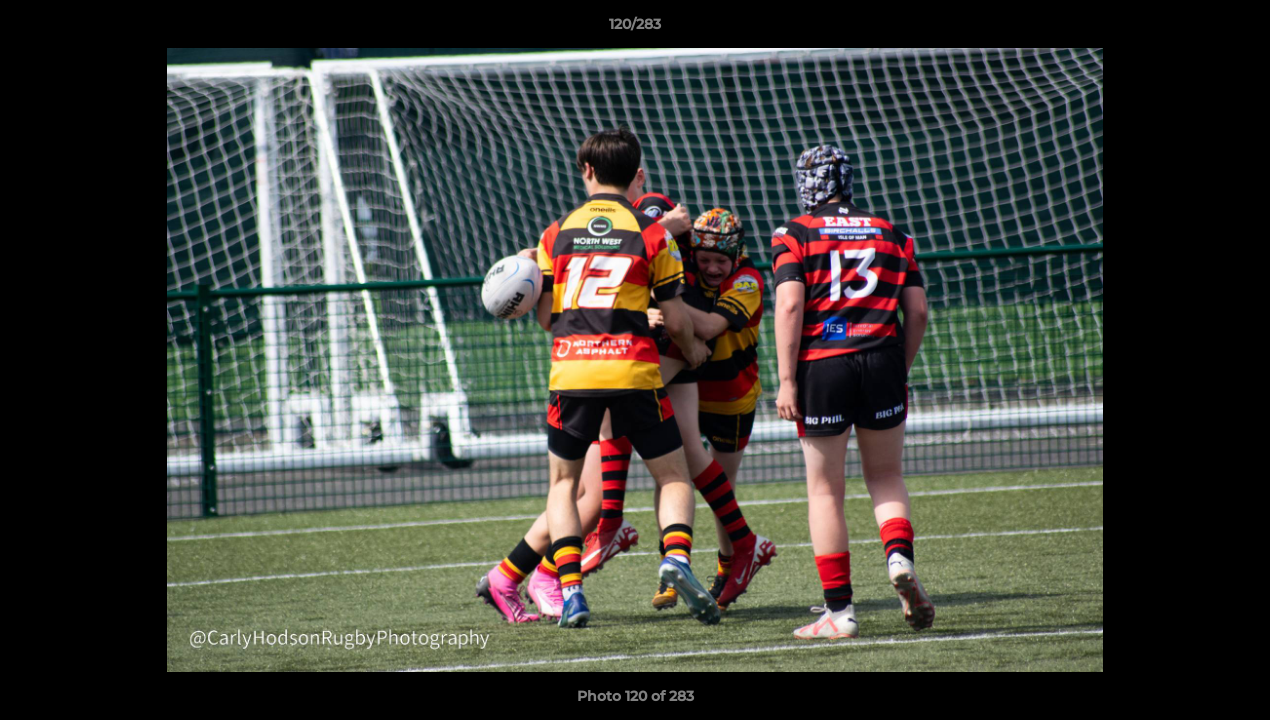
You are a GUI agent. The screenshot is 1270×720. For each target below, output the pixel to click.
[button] (1234, 29)
